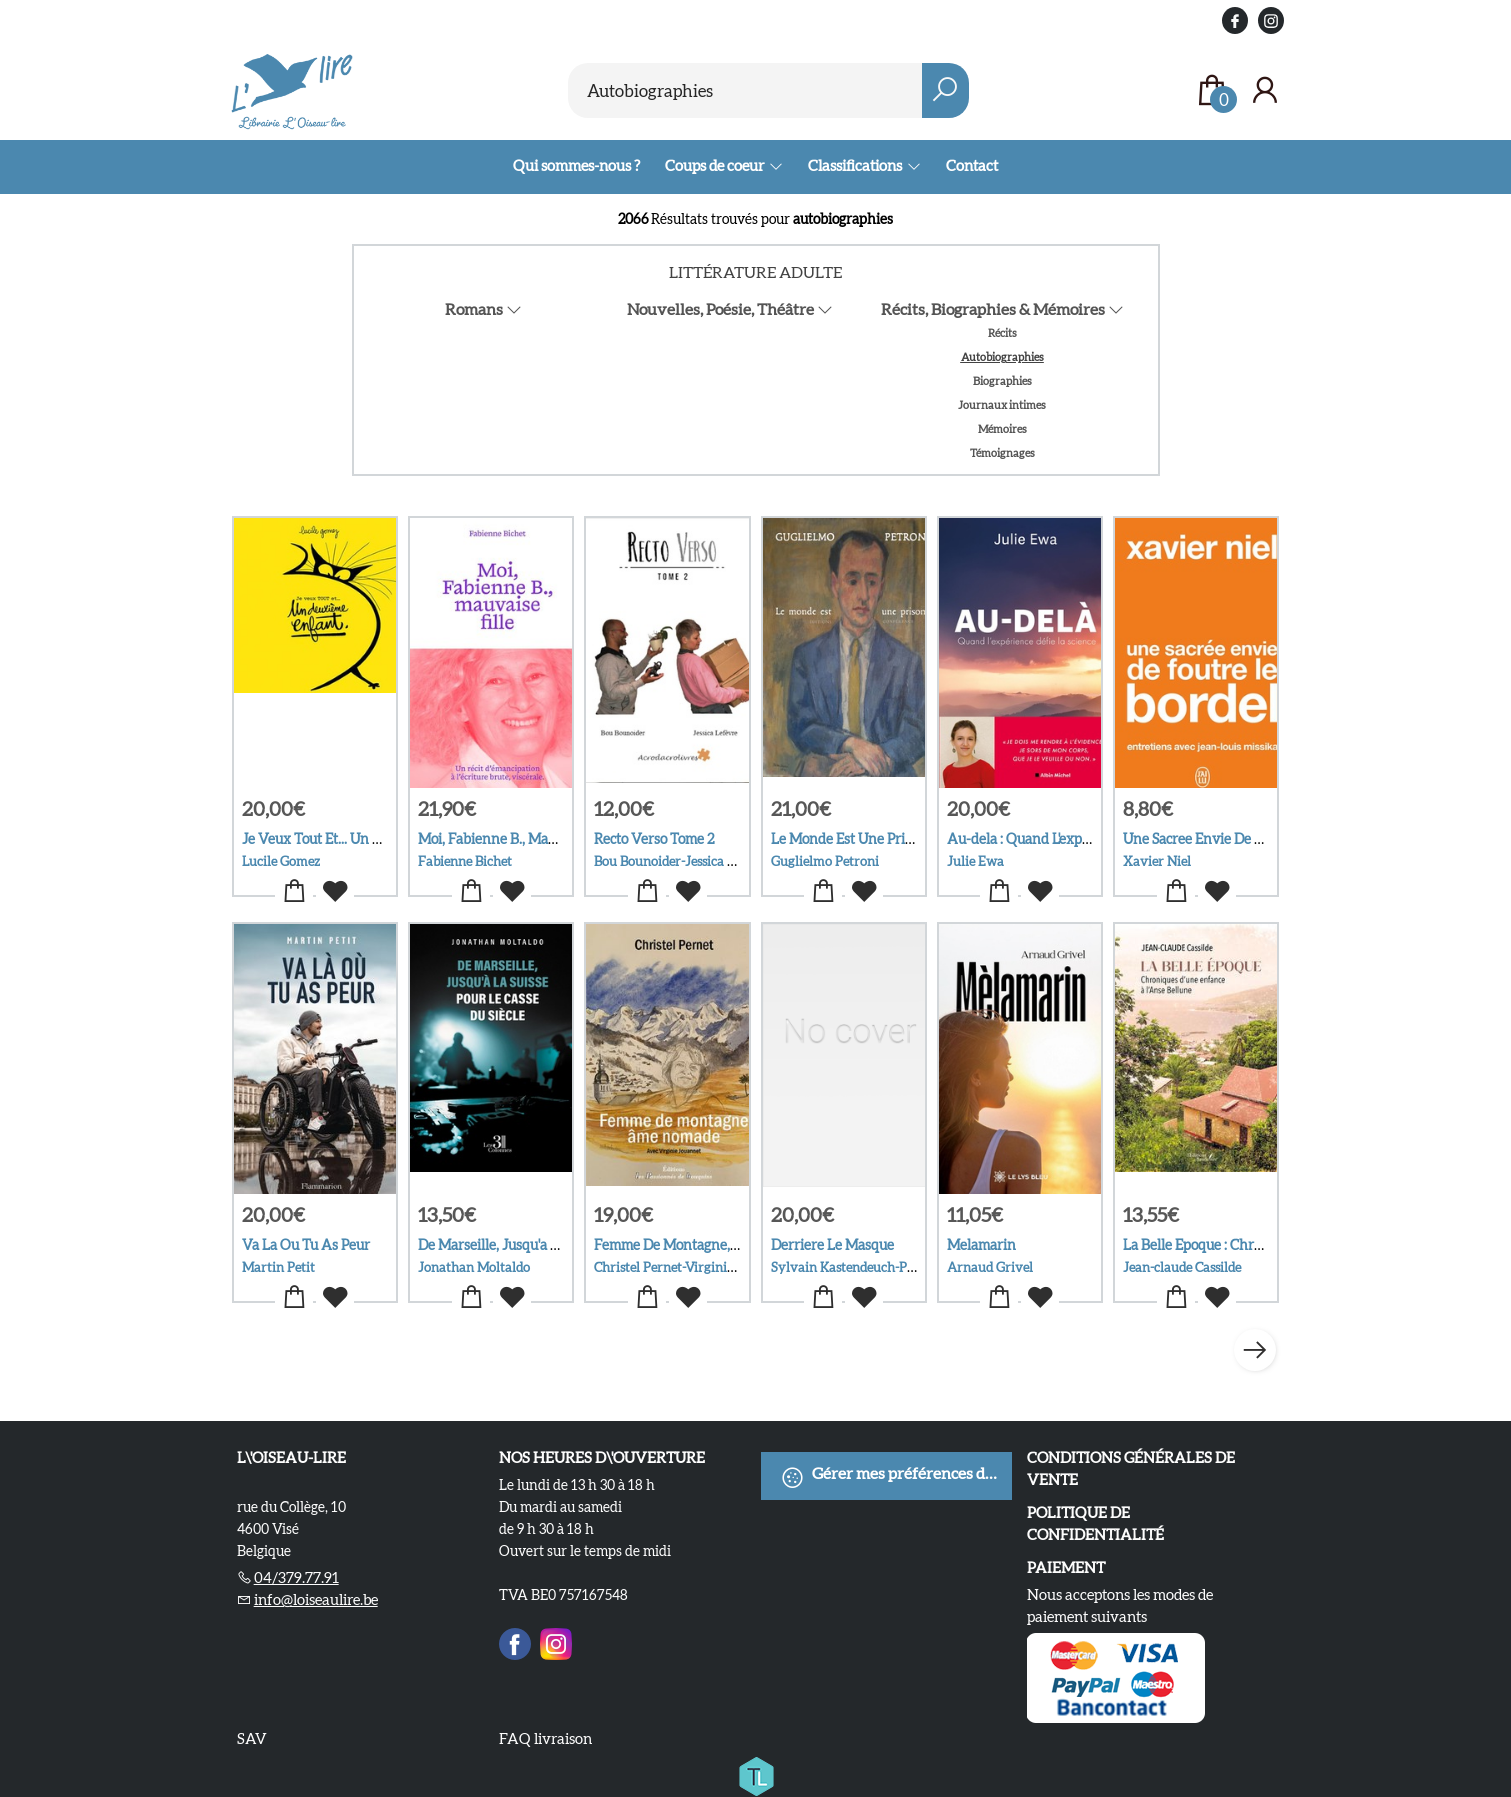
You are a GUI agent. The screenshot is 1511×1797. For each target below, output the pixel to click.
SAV (252, 1738)
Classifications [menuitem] (856, 165)
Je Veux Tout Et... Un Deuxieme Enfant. (363, 839)
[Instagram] (556, 1641)
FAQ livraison (545, 1738)
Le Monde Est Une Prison (849, 839)
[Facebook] (515, 1641)
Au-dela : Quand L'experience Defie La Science (1088, 839)
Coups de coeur (715, 165)
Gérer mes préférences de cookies (896, 1477)
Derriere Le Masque (832, 1245)
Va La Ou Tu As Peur (306, 1245)
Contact (972, 165)
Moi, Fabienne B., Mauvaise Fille (518, 839)
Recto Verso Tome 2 (654, 839)
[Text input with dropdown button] (745, 90)
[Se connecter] (1265, 90)
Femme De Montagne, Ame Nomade (706, 1245)
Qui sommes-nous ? (576, 165)
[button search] (945, 90)
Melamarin (981, 1245)
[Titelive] (756, 1773)
